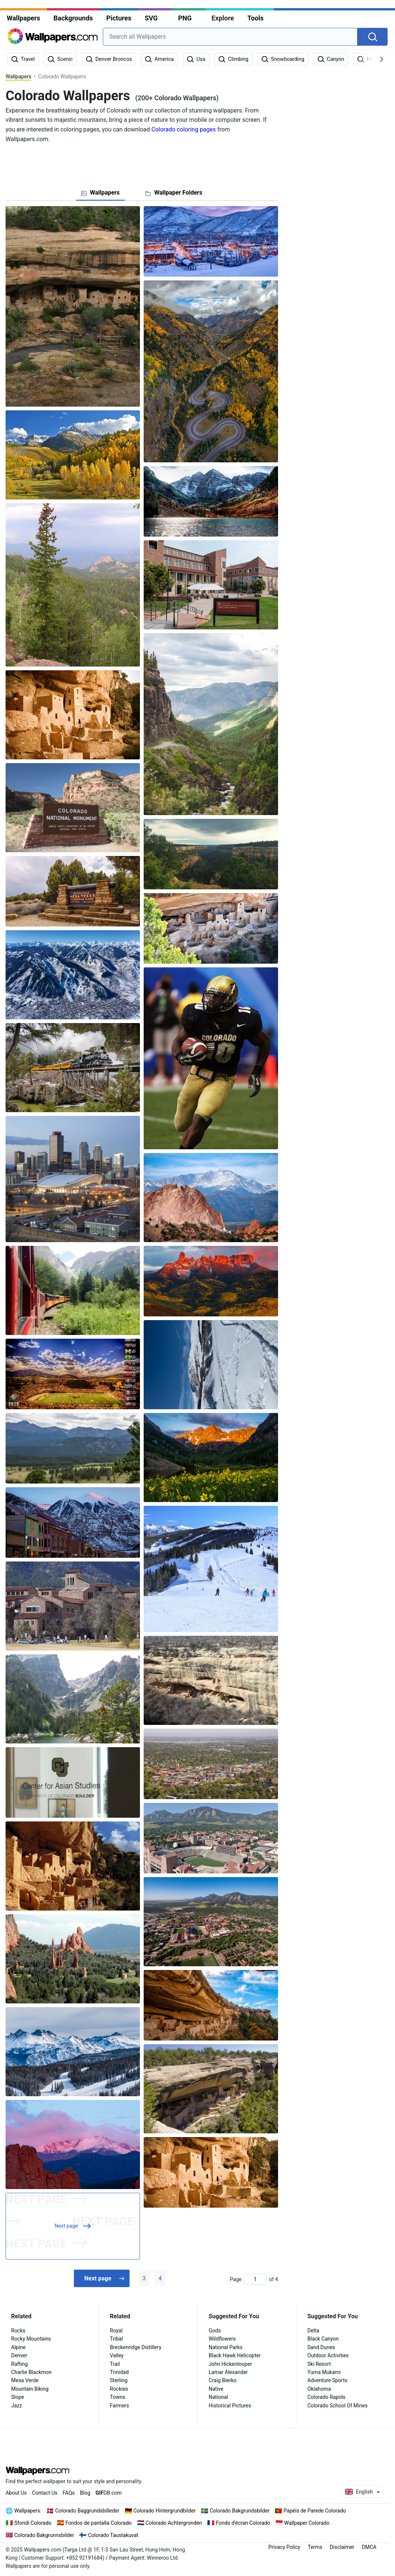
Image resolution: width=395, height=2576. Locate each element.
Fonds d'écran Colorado (243, 2523)
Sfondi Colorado (33, 2523)
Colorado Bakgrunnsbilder (44, 2535)
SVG (151, 18)
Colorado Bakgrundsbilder (240, 2511)
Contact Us (45, 2493)
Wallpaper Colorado (306, 2523)
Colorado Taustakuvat (113, 2535)
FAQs (69, 2493)
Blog (85, 2493)
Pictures (118, 18)
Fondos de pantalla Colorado (98, 2523)
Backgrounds (73, 18)
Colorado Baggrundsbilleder (87, 2511)
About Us (16, 2493)
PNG (185, 18)
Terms (315, 2547)
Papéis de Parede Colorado (315, 2511)
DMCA (369, 2547)
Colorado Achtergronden (174, 2523)
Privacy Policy (284, 2547)
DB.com (108, 2493)
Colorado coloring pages (183, 129)
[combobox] (230, 37)
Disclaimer (342, 2547)
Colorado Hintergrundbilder (164, 2511)
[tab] (100, 192)
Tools (255, 18)
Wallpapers (23, 18)
